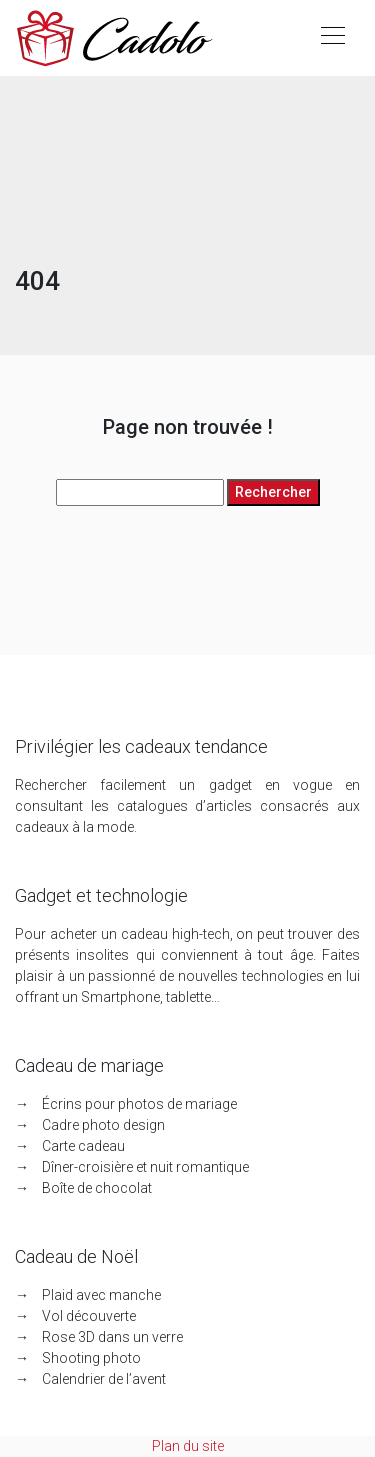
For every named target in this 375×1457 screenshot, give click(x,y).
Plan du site (188, 1446)
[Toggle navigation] (332, 38)
